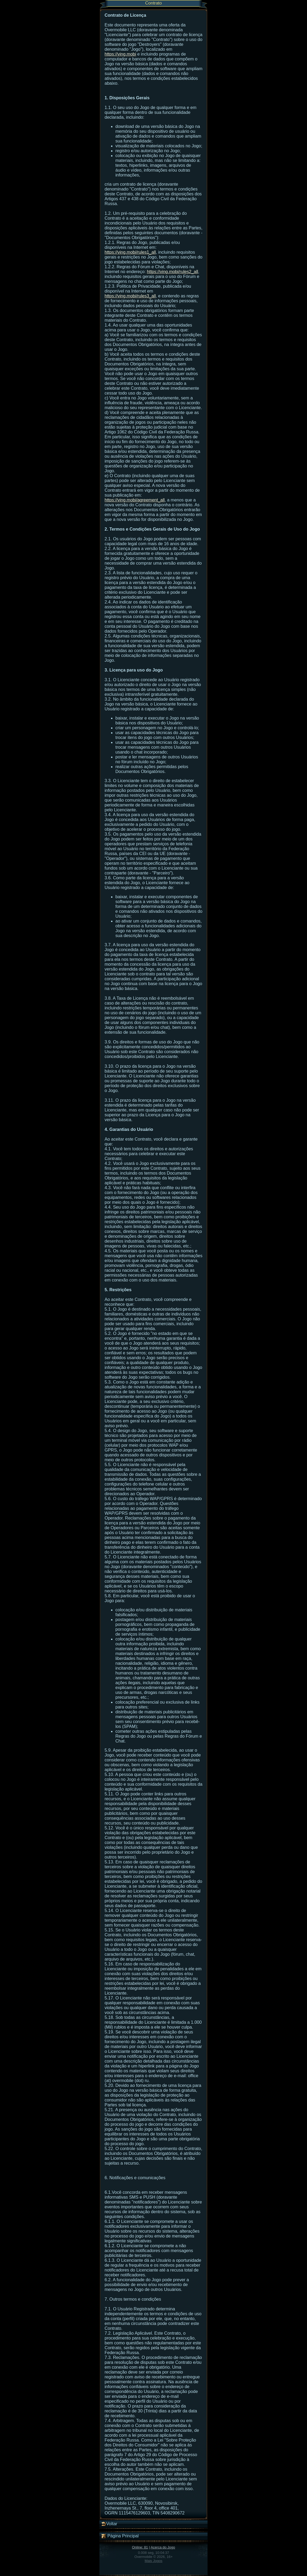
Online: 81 (140, 2547)
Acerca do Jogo (163, 2547)
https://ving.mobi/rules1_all (130, 252)
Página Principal (120, 2536)
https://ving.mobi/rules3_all (130, 296)
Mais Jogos (153, 2561)
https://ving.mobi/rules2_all (172, 271)
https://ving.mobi (120, 54)
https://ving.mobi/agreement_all (135, 500)
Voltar (109, 2524)
